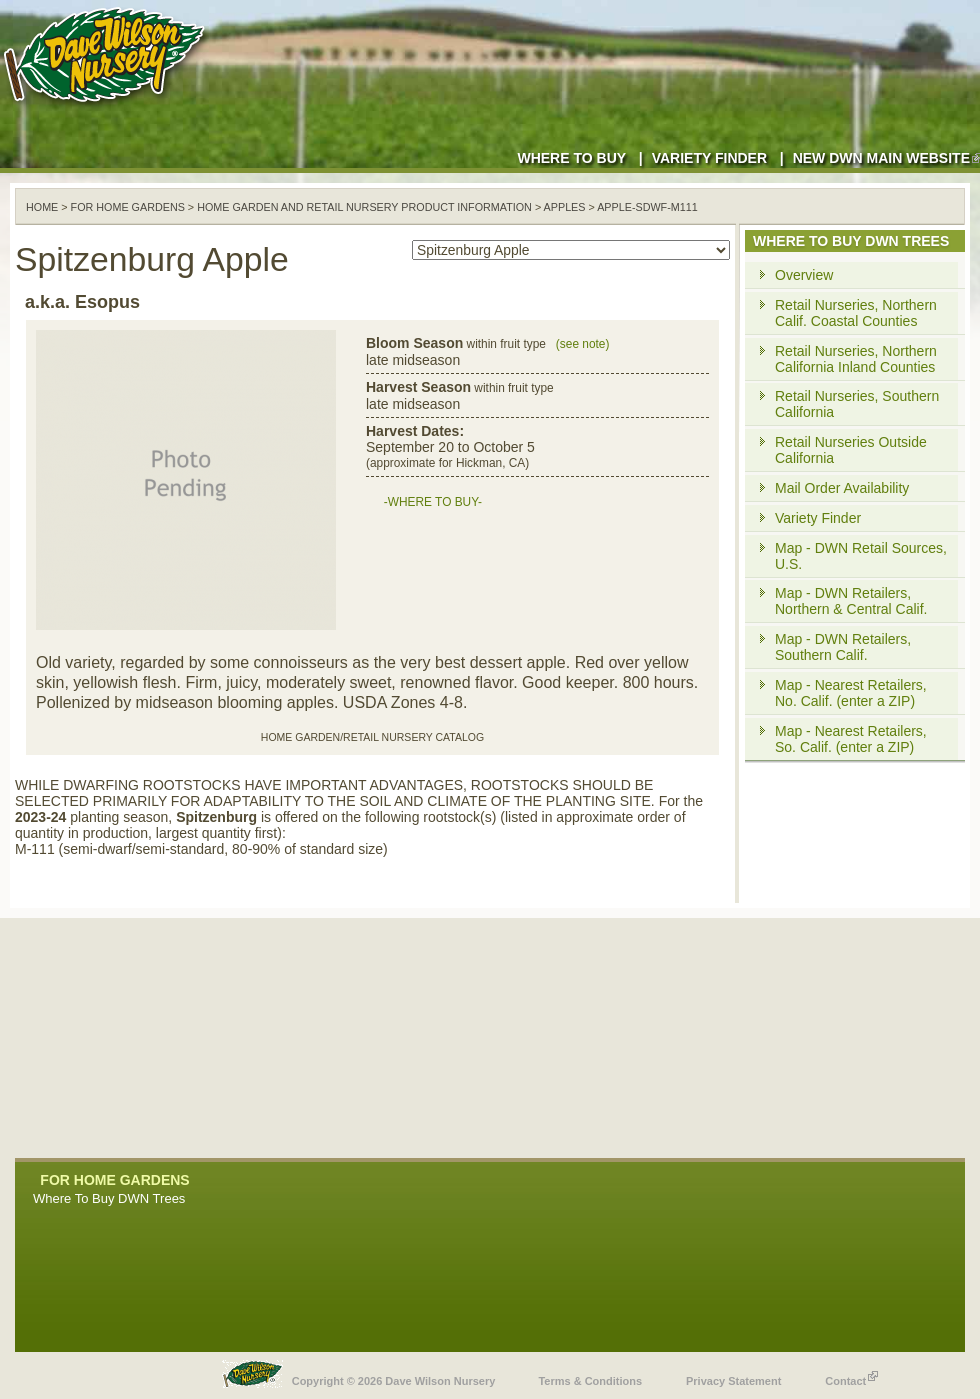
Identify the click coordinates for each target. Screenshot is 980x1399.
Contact (851, 1376)
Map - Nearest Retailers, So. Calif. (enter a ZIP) (851, 739)
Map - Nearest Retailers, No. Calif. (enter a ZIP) (851, 693)
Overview (804, 275)
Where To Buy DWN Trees (109, 1198)
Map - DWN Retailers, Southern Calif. (843, 647)
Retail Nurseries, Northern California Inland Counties (856, 359)
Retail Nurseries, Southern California (857, 404)
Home (42, 207)
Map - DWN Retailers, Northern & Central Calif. (851, 601)
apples (565, 207)
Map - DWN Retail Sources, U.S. (861, 556)
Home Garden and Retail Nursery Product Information (364, 207)
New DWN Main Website (886, 158)
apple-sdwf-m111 (647, 207)
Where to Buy (571, 158)
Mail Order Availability (842, 488)
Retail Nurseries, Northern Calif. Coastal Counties (856, 313)
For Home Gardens (128, 207)
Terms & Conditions (590, 1381)
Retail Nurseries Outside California (851, 450)
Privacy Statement (733, 1381)
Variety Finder (709, 158)
